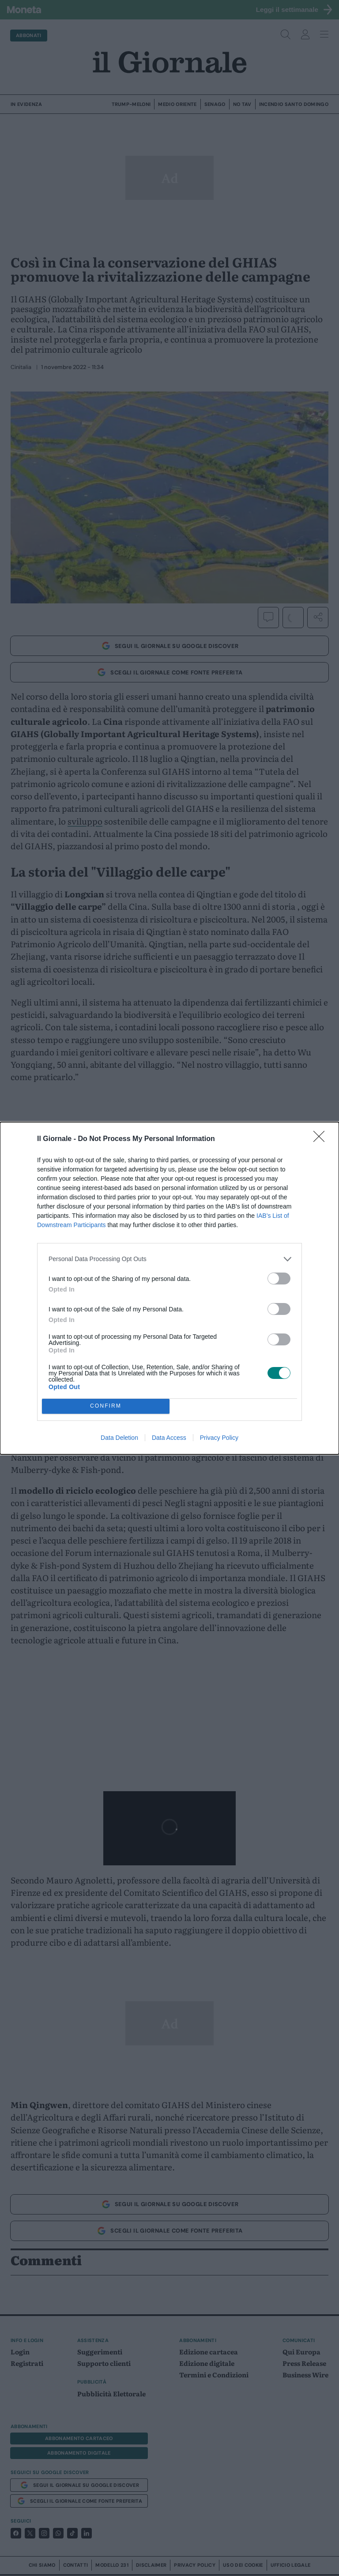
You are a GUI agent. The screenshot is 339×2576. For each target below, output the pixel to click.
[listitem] (169, 1259)
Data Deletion (119, 1437)
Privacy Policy (219, 1437)
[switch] (278, 1278)
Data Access (169, 1437)
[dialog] (169, 1288)
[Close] (321, 1139)
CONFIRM (105, 1406)
